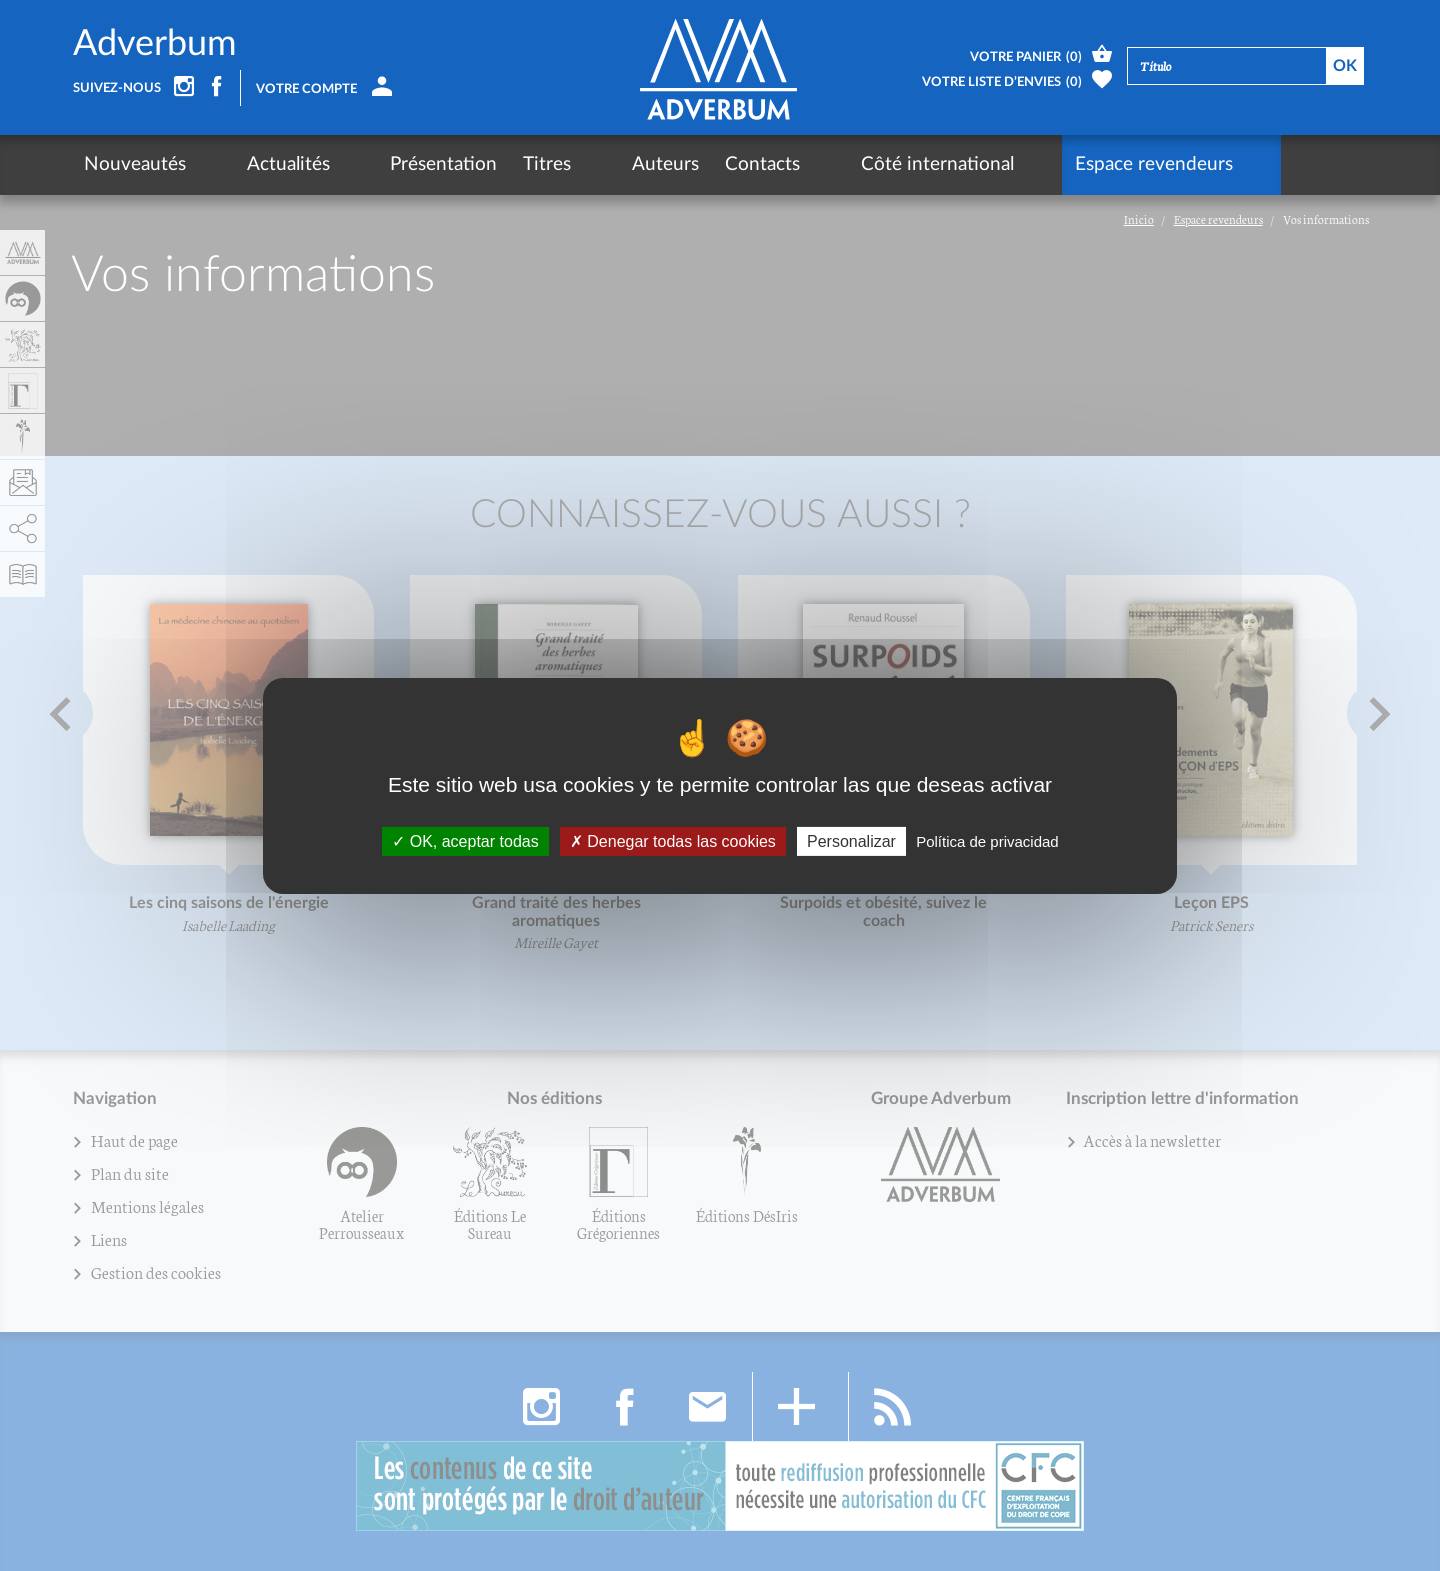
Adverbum (155, 44)
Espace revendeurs (980, 164)
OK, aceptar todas (465, 840)
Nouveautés (135, 164)
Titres (478, 164)
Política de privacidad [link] (987, 840)
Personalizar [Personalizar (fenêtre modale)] (851, 840)
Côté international (798, 164)
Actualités (253, 164)
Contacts (658, 164)
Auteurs (561, 164)
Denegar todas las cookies (673, 840)
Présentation (374, 164)
